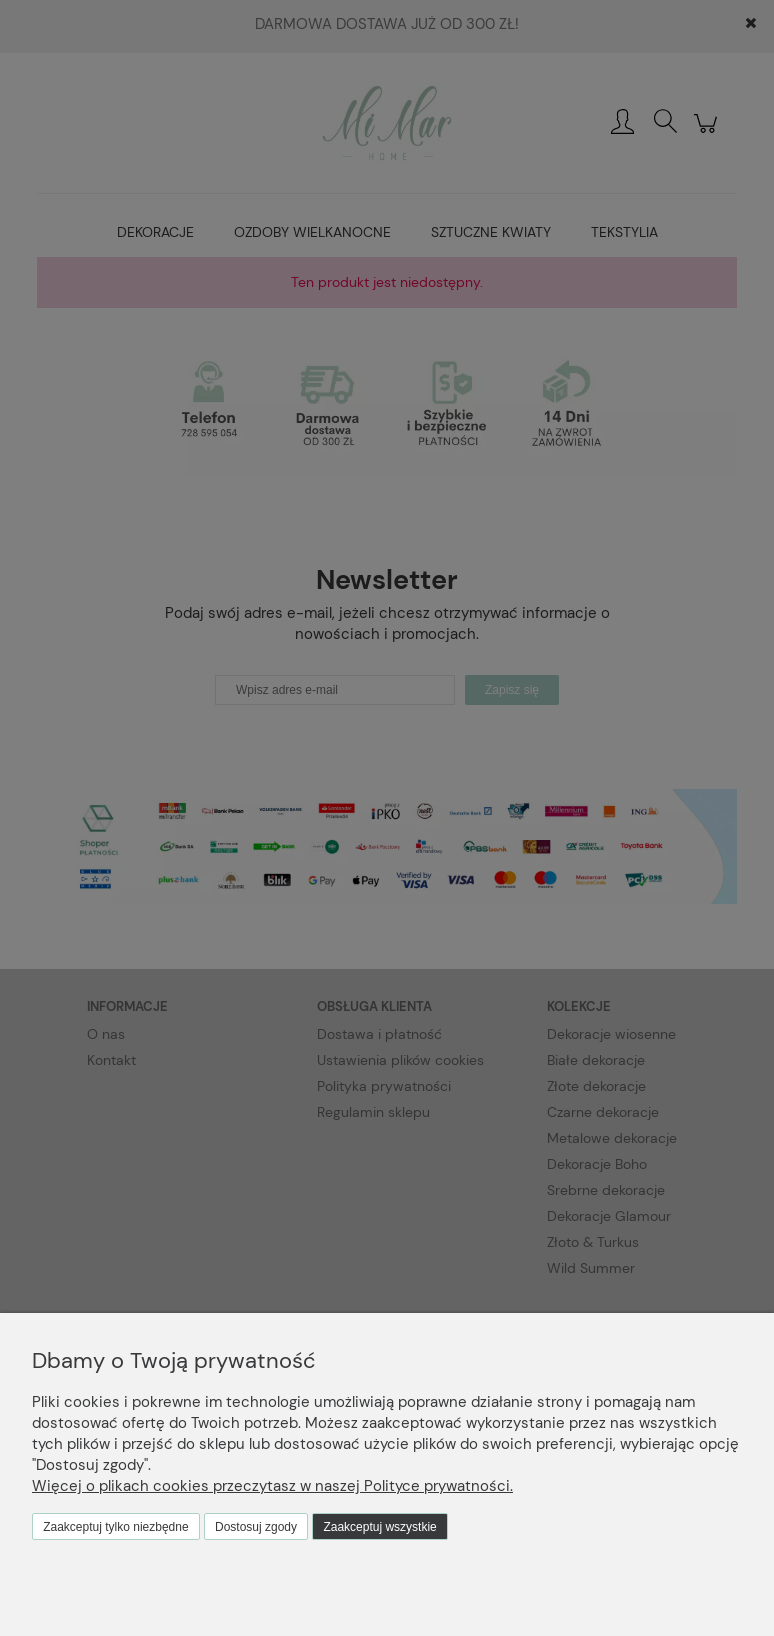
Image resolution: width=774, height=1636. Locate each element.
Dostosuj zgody (256, 1527)
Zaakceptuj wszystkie (379, 1527)
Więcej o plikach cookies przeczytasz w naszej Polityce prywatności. (272, 1486)
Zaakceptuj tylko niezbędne (115, 1527)
